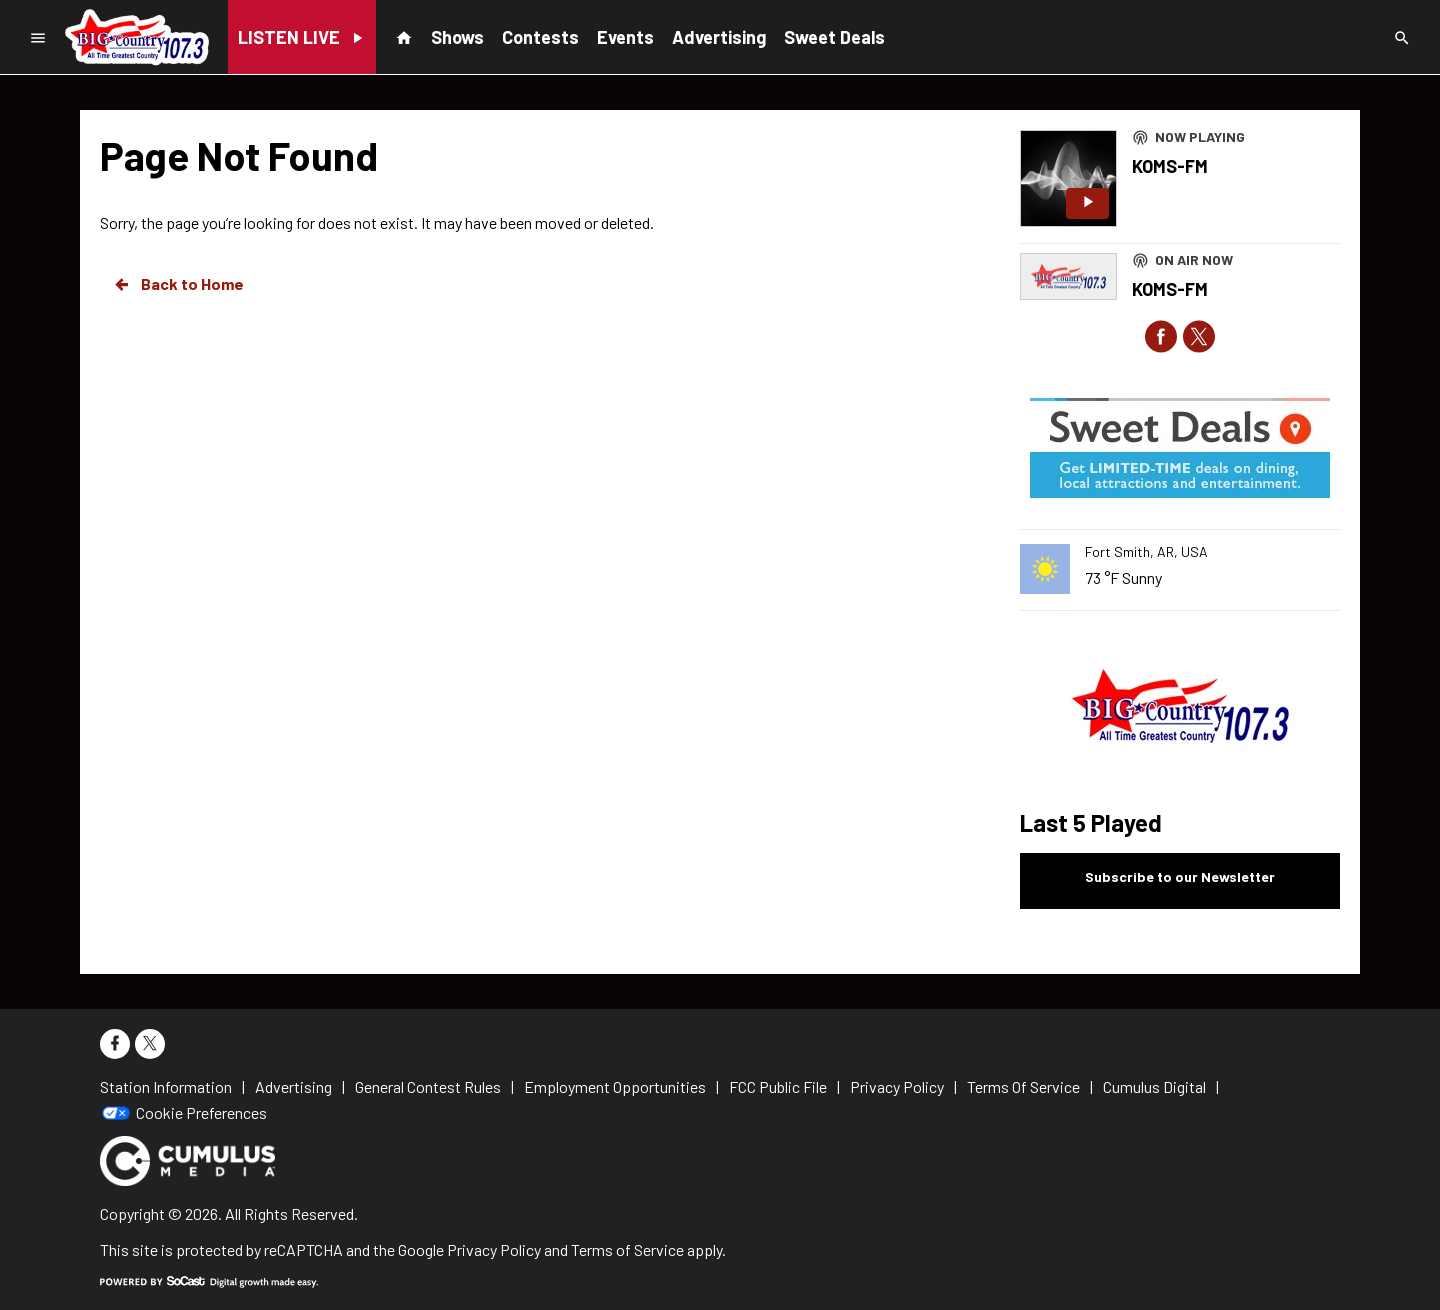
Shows (457, 37)
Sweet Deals (834, 37)
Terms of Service (627, 1249)
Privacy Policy (494, 1249)
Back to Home (178, 284)
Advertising (719, 37)
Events (625, 37)
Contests (540, 37)
